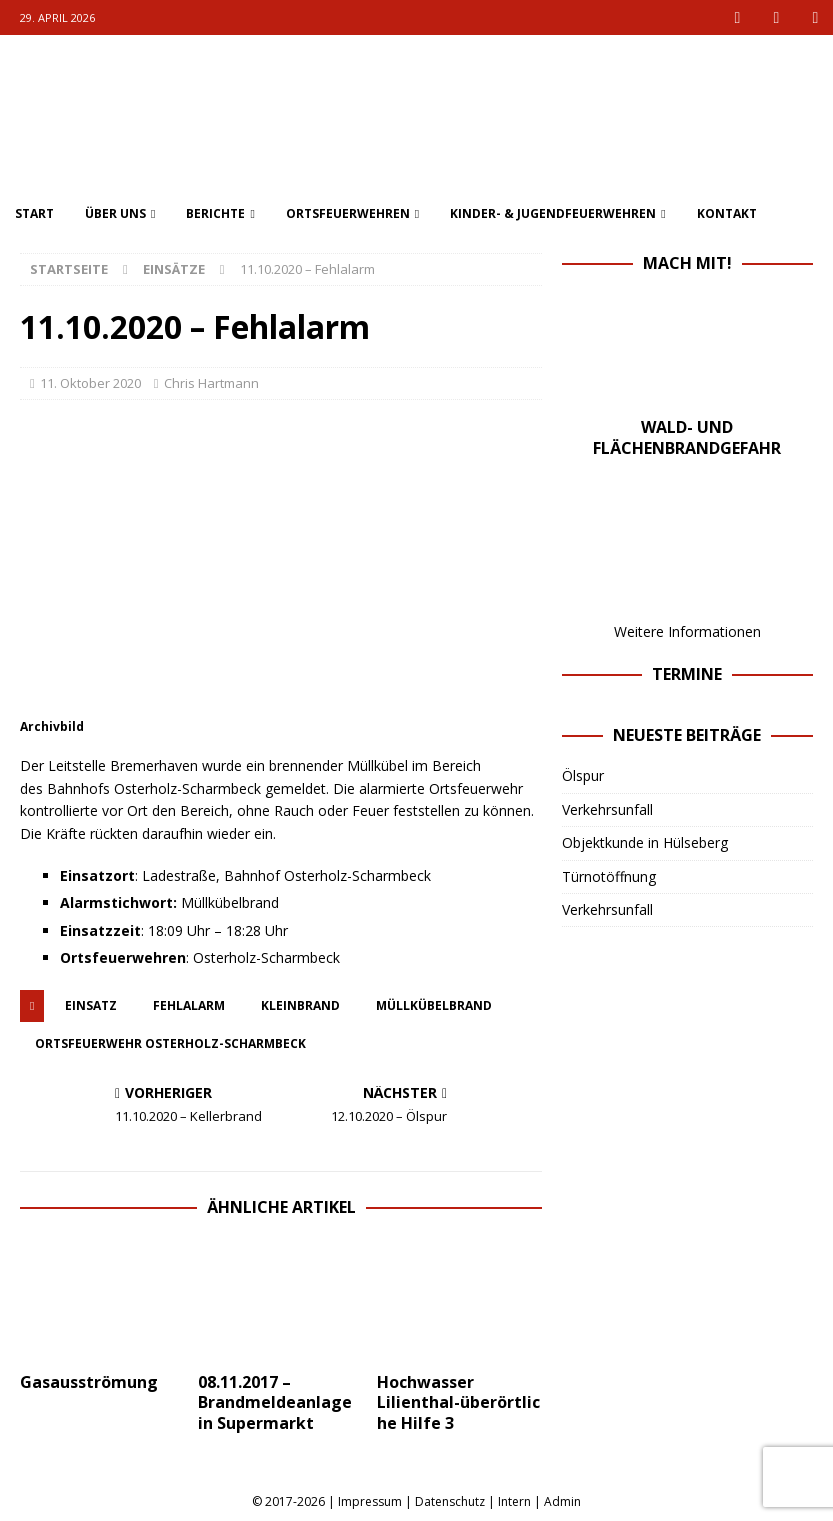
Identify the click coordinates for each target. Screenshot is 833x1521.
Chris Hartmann (211, 383)
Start (34, 213)
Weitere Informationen (687, 631)
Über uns (115, 213)
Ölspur (583, 775)
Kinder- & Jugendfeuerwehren (553, 213)
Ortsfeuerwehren (348, 213)
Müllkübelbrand (434, 1005)
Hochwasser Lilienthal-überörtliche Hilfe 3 (458, 1403)
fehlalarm (189, 1005)
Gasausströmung (89, 1382)
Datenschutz (450, 1501)
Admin (562, 1501)
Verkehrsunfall (607, 809)
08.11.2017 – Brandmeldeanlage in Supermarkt (275, 1403)
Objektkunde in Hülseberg (645, 842)
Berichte (215, 213)
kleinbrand (300, 1005)
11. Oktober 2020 (90, 383)
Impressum (370, 1501)
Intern (514, 1501)
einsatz (91, 1005)
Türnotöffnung (609, 876)
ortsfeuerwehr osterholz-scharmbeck (170, 1043)
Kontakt (727, 213)
